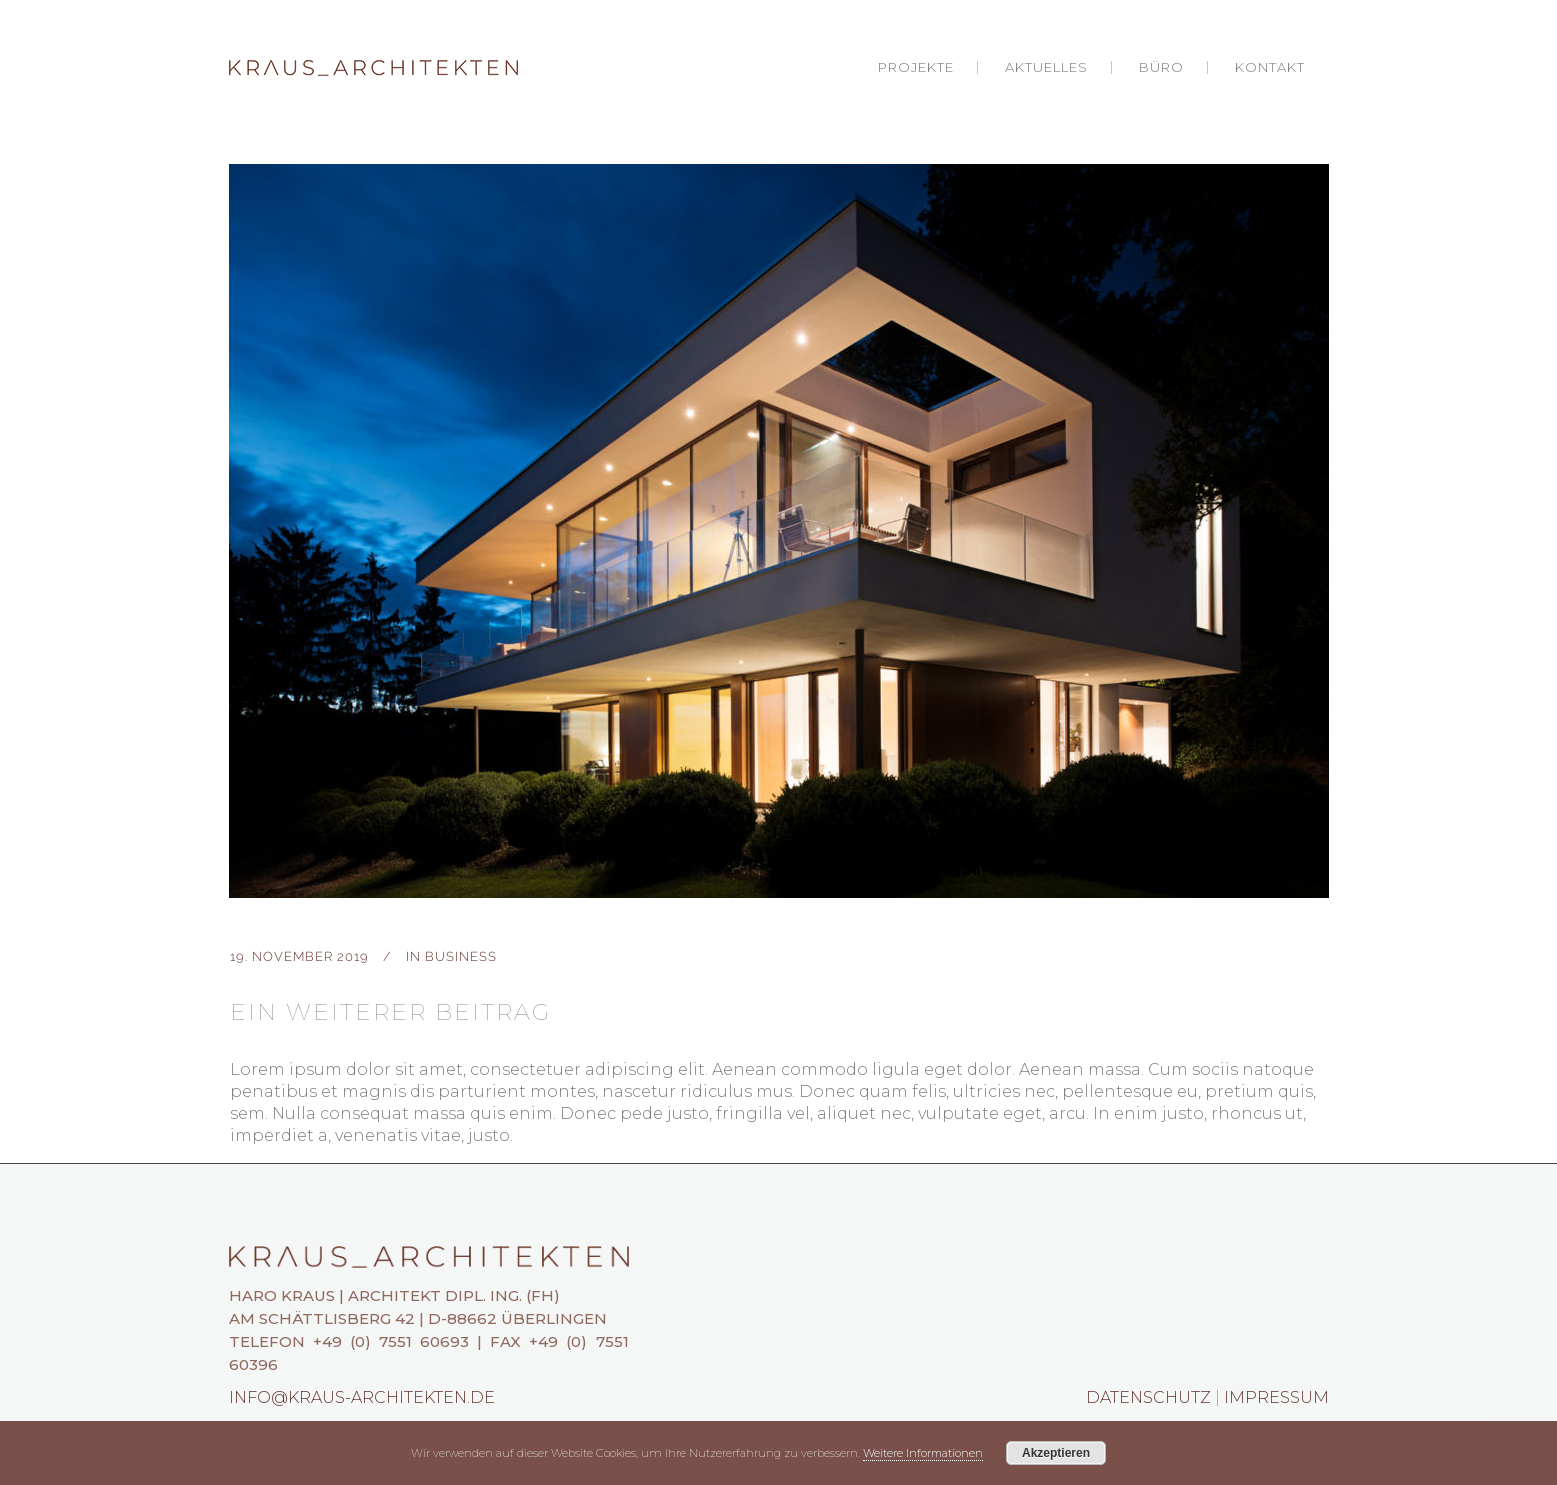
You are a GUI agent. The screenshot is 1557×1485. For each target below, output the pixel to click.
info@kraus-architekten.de (362, 1397)
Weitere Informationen (923, 1453)
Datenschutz (1148, 1397)
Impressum (1276, 1397)
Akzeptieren (1056, 1453)
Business (461, 956)
